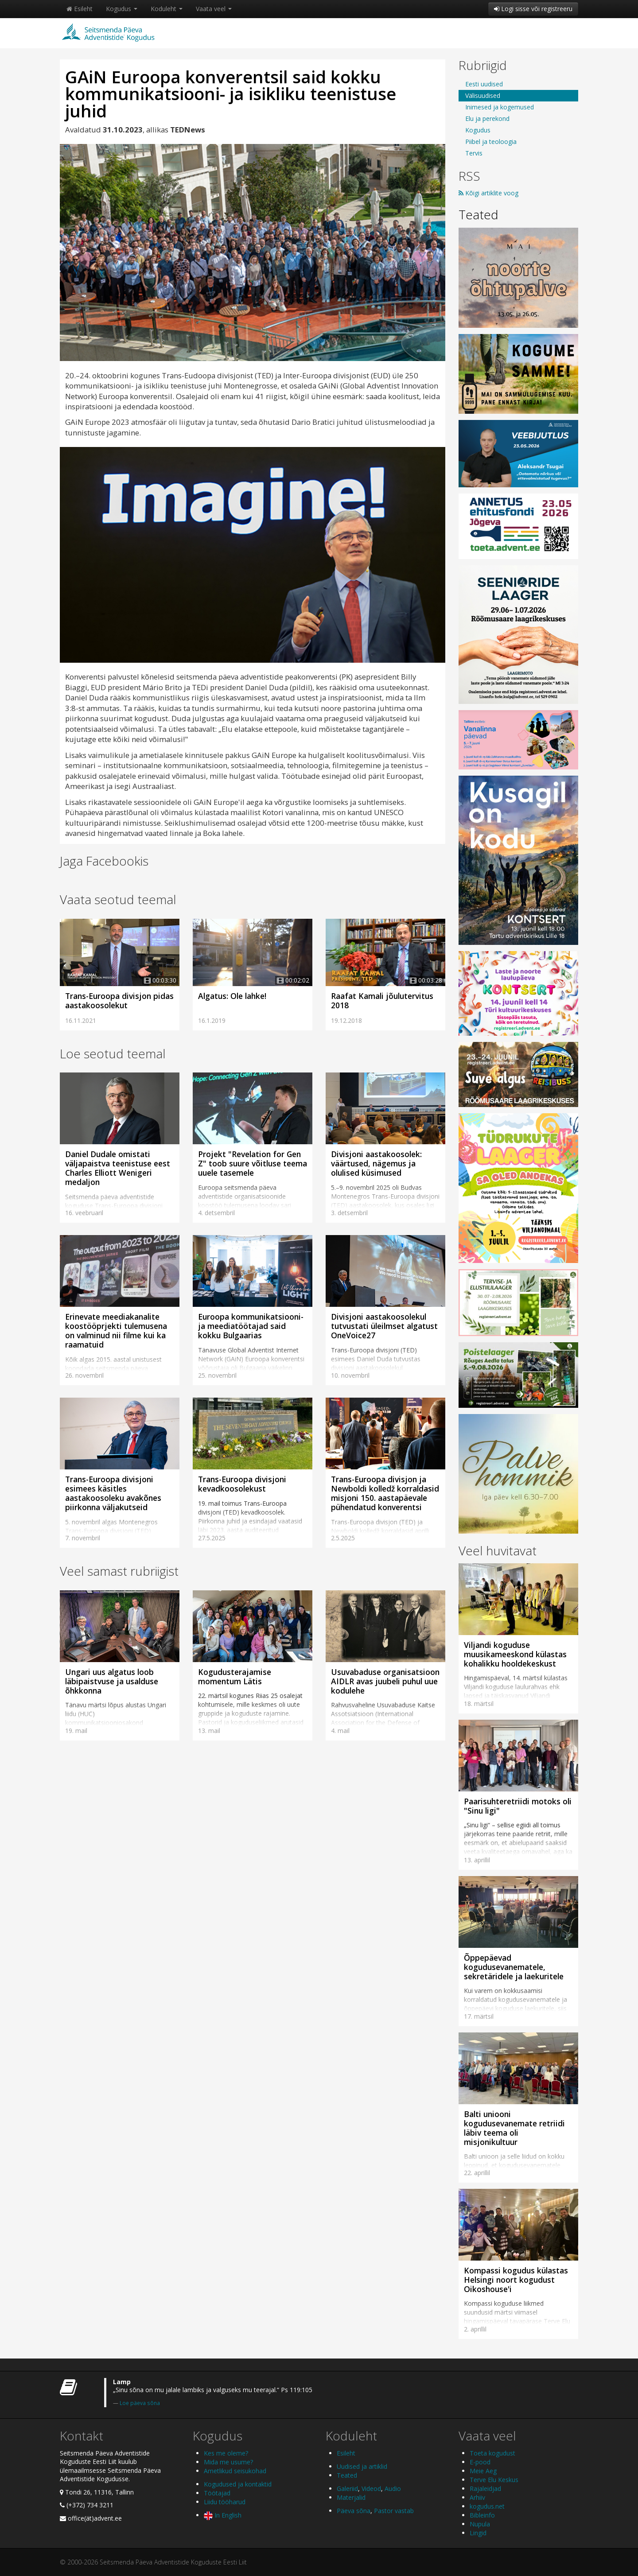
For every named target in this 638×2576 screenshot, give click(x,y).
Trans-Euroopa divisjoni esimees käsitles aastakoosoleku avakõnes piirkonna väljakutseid (113, 1493)
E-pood (480, 2462)
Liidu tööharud (224, 2502)
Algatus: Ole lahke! (232, 996)
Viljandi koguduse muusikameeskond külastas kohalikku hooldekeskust (515, 1654)
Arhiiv (477, 2497)
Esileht (79, 8)
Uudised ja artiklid (362, 2466)
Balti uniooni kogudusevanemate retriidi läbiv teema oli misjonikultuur (514, 2128)
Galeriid (347, 2488)
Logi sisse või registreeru (533, 8)
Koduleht (167, 8)
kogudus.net (487, 2506)
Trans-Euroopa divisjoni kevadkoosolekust (242, 1484)
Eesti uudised (484, 84)
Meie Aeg (483, 2471)
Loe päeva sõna (140, 2402)
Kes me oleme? (226, 2453)
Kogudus (121, 8)
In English (222, 2515)
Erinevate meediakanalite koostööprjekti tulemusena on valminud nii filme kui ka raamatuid (116, 1330)
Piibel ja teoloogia (491, 141)
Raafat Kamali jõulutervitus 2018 (382, 1000)
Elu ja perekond (487, 118)
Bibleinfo (482, 2515)
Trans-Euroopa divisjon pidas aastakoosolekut (119, 1000)
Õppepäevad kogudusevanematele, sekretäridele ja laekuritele (514, 1967)
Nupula (480, 2524)
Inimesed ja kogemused (499, 107)
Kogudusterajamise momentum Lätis (234, 1676)
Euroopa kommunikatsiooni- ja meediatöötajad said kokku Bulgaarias (250, 1325)
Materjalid (351, 2497)
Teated (478, 214)
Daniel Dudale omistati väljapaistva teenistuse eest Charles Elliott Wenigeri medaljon (117, 1168)
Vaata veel (214, 8)
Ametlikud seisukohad (235, 2471)
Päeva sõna (353, 2510)
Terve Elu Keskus (494, 2479)
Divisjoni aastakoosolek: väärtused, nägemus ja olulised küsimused (376, 1163)
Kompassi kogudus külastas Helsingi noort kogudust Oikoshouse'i (516, 2279)
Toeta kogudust (492, 2453)
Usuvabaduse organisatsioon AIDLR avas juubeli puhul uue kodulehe (385, 1681)
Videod (371, 2488)
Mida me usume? (228, 2462)
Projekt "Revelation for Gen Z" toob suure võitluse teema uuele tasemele (252, 1163)
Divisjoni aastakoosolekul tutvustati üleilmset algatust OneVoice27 (384, 1325)
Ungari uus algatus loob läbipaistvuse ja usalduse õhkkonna (111, 1681)
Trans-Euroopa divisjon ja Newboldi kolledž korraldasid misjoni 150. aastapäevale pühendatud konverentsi (385, 1493)
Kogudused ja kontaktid (238, 2484)
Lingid (478, 2533)
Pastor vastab (394, 2510)
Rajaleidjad (485, 2488)
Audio (393, 2488)
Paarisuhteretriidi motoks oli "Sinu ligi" (518, 1806)
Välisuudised (482, 95)
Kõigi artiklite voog (488, 193)
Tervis (473, 153)
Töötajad (217, 2493)
